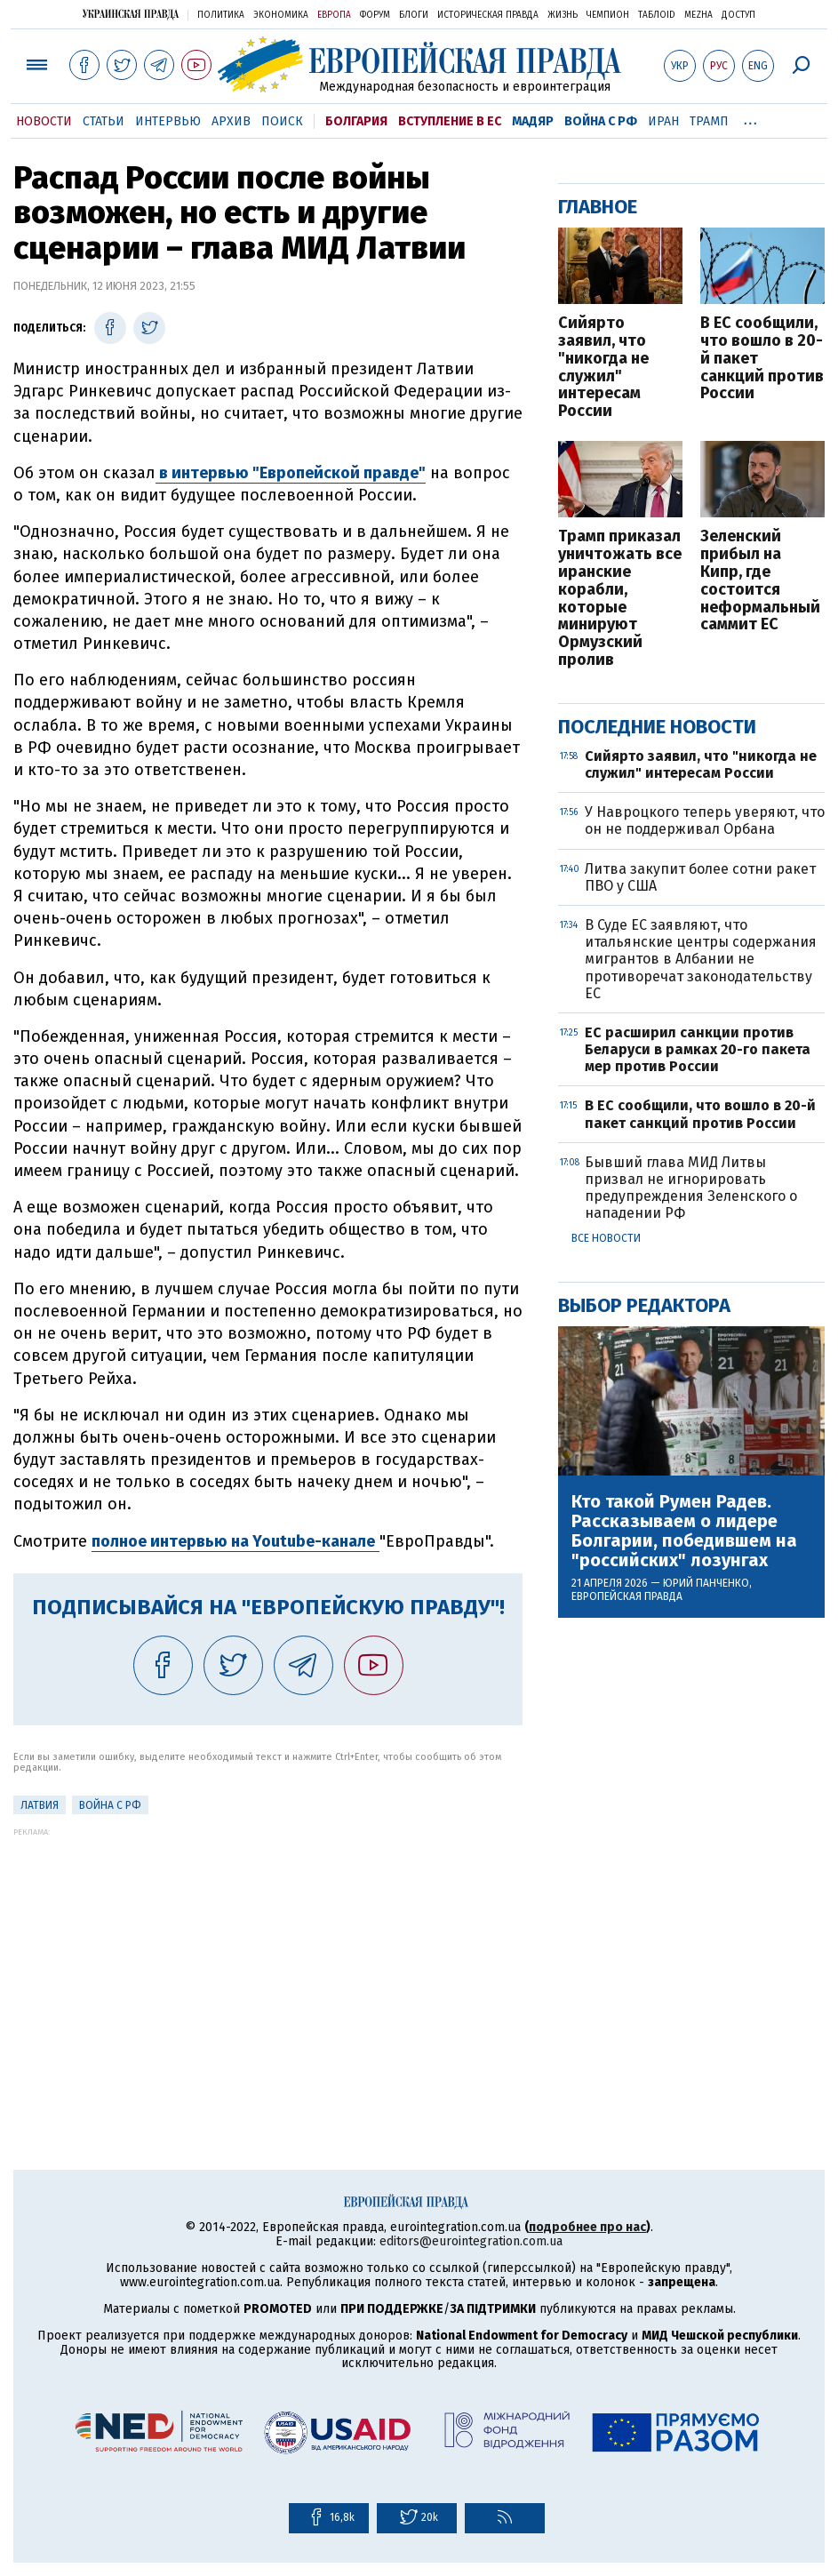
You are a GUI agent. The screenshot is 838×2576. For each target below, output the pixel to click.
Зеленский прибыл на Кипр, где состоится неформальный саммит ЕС (760, 581)
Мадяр (533, 121)
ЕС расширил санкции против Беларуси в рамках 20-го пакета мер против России (697, 1049)
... (750, 118)
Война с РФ (600, 121)
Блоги (413, 15)
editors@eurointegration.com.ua (471, 2241)
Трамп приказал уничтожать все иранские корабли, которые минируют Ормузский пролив (620, 598)
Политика (220, 15)
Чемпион (608, 15)
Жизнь (562, 15)
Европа (334, 15)
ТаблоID (656, 15)
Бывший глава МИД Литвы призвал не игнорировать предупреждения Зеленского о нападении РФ (691, 1188)
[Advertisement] (268, 1960)
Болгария (356, 121)
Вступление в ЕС (449, 121)
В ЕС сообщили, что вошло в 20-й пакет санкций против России (762, 359)
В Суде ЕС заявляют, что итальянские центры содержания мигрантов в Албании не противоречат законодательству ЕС (701, 959)
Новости (44, 121)
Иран (663, 121)
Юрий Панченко (706, 1583)
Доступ (738, 15)
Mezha (698, 15)
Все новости (606, 1238)
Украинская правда (131, 13)
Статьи (103, 121)
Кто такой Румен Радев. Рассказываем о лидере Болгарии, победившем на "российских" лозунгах (684, 1531)
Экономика (280, 15)
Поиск (282, 121)
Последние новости (657, 727)
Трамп (709, 121)
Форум (375, 15)
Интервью (168, 121)
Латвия (39, 1805)
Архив (231, 121)
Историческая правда (488, 15)
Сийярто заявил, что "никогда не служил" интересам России (603, 367)
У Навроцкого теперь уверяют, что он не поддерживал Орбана (705, 820)
